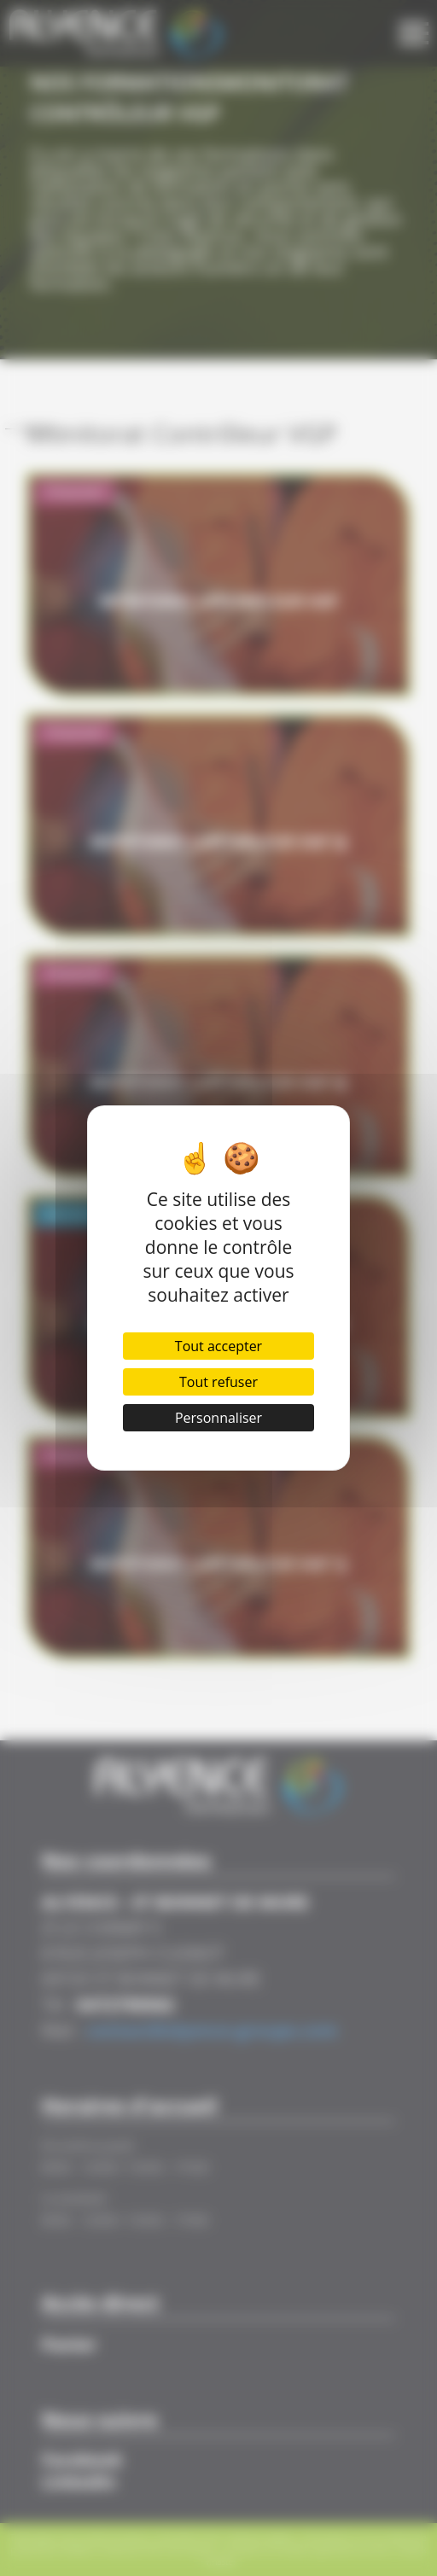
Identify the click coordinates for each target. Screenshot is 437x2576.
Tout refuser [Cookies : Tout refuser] (218, 1382)
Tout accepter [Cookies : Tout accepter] (218, 1346)
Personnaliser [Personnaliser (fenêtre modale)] (218, 1417)
